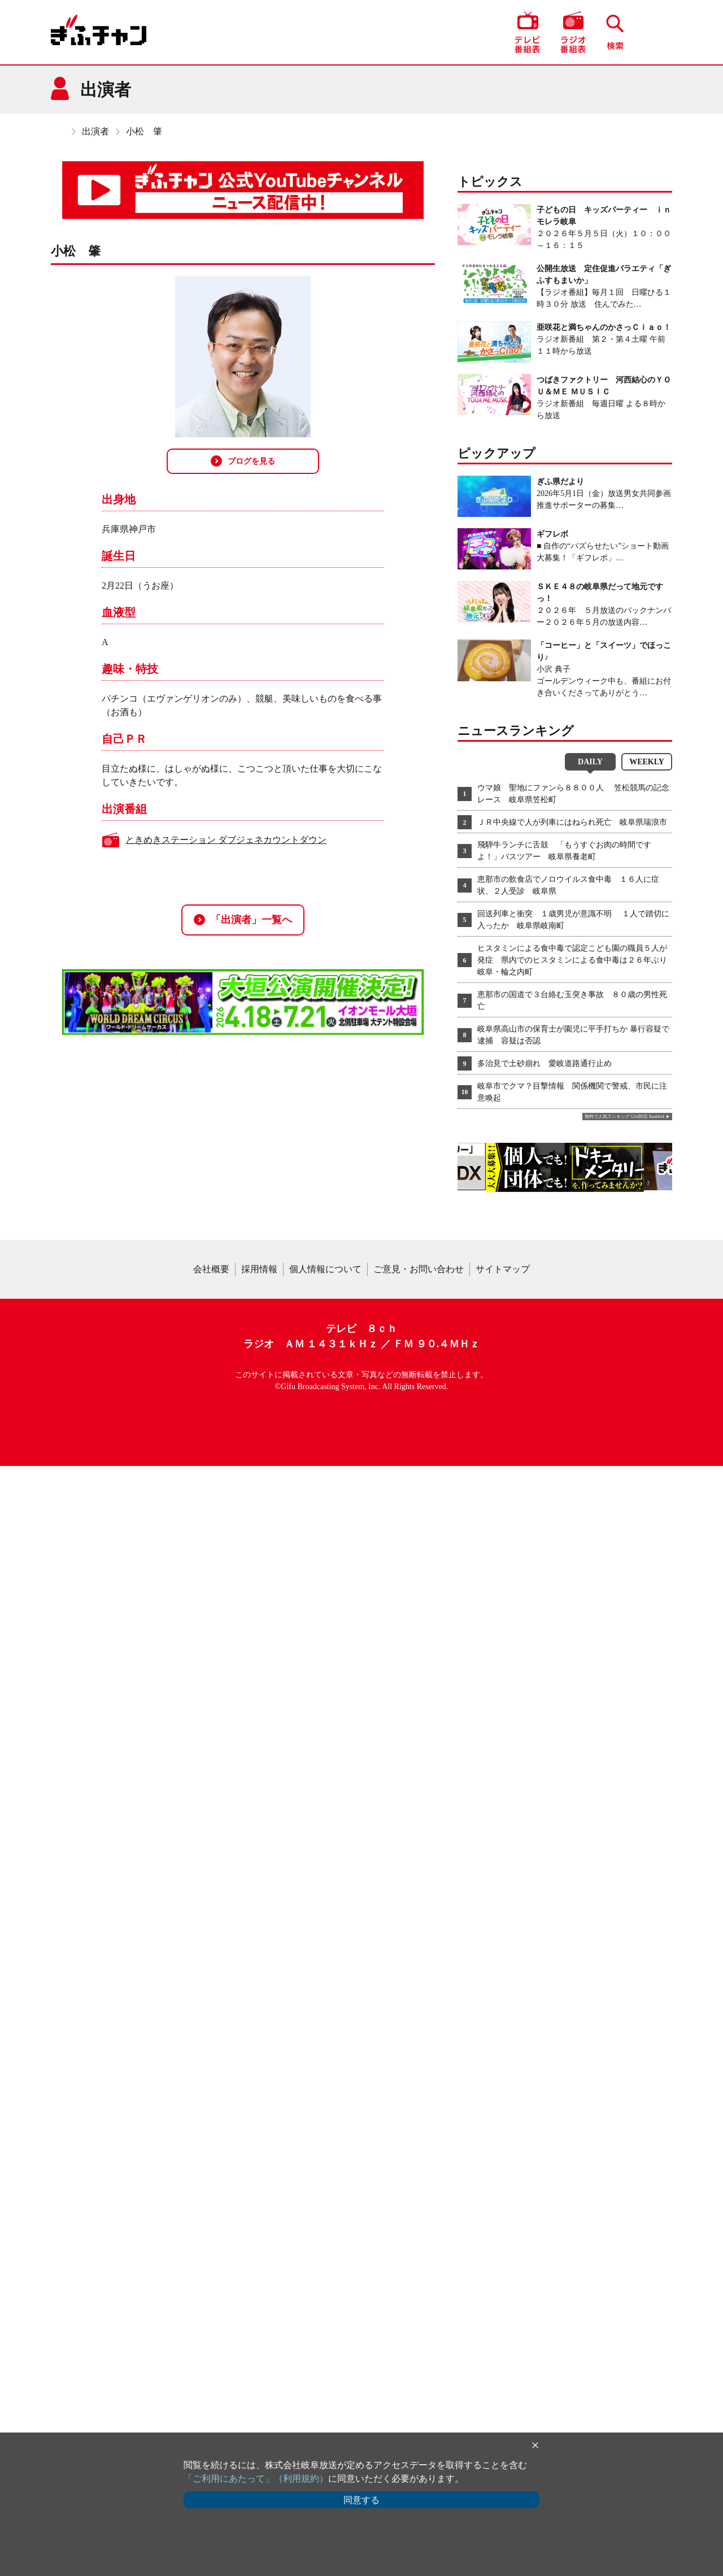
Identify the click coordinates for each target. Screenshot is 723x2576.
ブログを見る (243, 461)
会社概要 (211, 2379)
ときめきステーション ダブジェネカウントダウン (225, 840)
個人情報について (325, 2379)
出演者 (95, 131)
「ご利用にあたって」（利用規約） (256, 2478)
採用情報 (259, 2379)
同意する (361, 2500)
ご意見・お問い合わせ (418, 2379)
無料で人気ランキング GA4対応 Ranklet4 (624, 1116)
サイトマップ (503, 2379)
